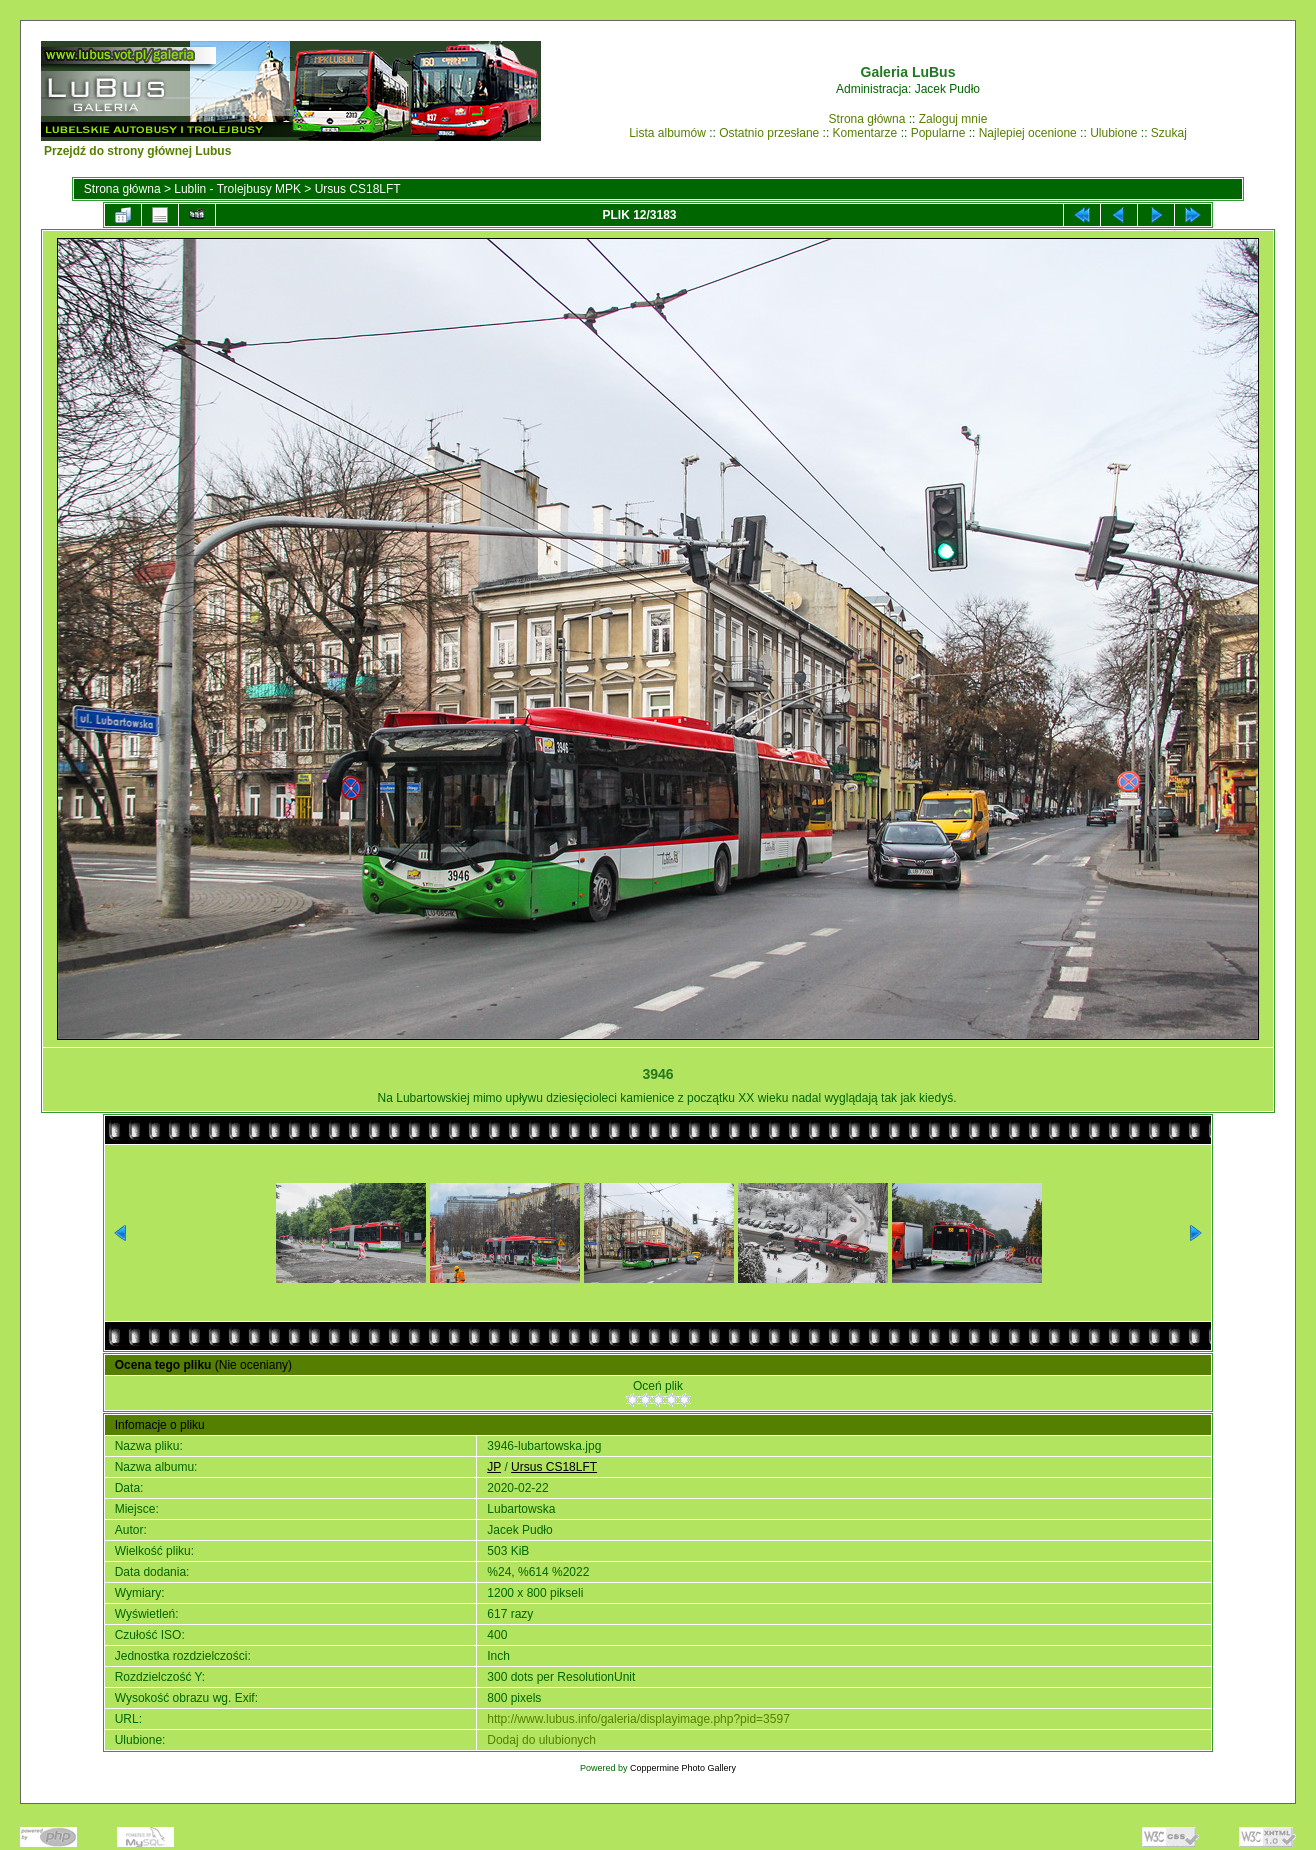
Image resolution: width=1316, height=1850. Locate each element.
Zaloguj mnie (953, 119)
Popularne (938, 133)
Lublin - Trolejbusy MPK (237, 189)
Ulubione (1113, 133)
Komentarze (865, 133)
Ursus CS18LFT (358, 189)
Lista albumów (667, 133)
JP (494, 1467)
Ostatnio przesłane (769, 133)
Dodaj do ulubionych (541, 1740)
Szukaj (1169, 133)
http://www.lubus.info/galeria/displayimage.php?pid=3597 (638, 1719)
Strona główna (867, 119)
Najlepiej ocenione (1028, 133)
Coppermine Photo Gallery (683, 1768)
